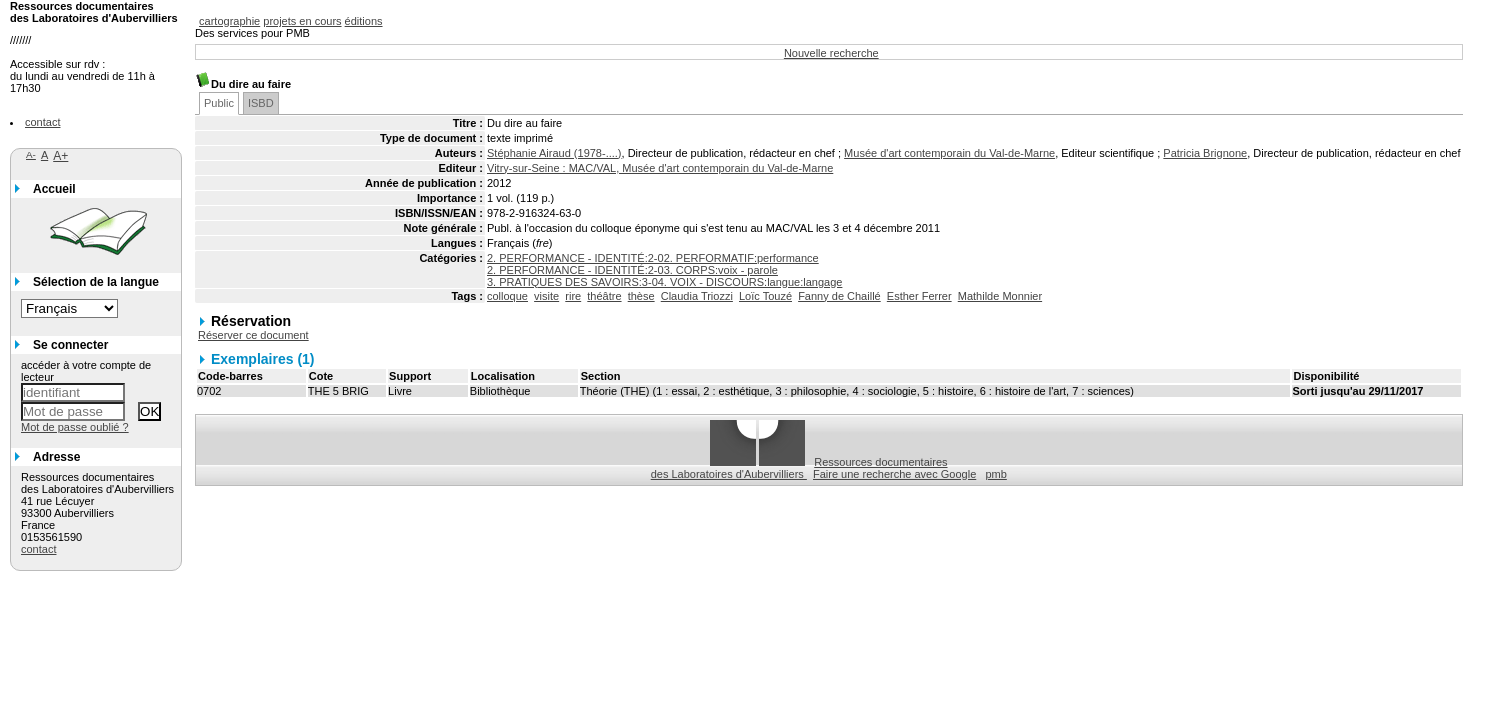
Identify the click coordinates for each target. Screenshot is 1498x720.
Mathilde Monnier (1000, 296)
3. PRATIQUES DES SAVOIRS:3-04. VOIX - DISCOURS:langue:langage (664, 282)
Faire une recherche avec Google (894, 474)
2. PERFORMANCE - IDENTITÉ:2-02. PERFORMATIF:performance (653, 258)
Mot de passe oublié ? (75, 427)
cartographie (229, 21)
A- (31, 154)
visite (546, 296)
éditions (364, 21)
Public (219, 103)
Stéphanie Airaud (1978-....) (554, 153)
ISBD (261, 103)
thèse (641, 296)
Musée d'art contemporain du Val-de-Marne (949, 153)
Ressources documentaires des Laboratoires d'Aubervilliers (799, 468)
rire (573, 296)
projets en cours (302, 21)
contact (42, 122)
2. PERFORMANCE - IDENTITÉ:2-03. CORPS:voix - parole (632, 270)
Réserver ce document (253, 335)
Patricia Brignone (1205, 153)
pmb (995, 474)
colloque (507, 296)
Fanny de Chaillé (839, 296)
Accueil (54, 189)
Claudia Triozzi (697, 296)
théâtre (604, 296)
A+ (60, 156)
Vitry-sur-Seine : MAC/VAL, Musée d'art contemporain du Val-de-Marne (660, 168)
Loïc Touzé (765, 296)
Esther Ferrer (919, 296)
